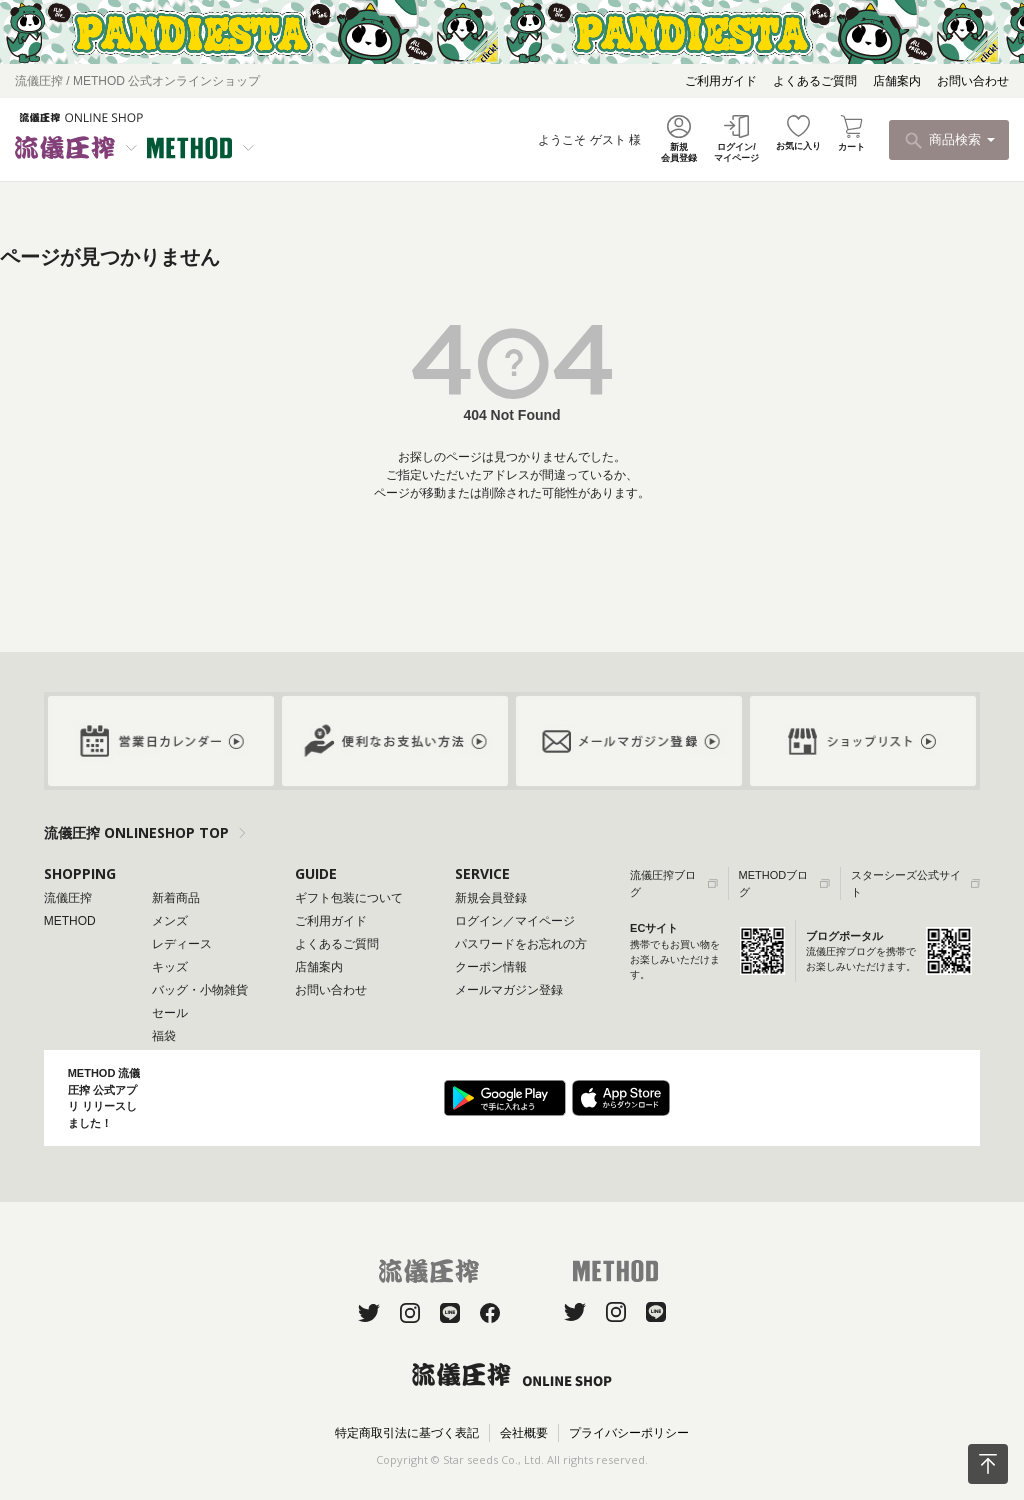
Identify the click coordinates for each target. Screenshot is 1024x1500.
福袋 (164, 1036)
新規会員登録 (491, 898)
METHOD (70, 921)
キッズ (170, 967)
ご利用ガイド (721, 81)
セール (170, 1013)
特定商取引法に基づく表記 (407, 1433)
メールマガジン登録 (509, 990)
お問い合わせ (973, 81)
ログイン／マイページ (515, 921)
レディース (182, 944)
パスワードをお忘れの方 (521, 944)
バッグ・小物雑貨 (200, 990)
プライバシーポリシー (629, 1433)
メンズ (170, 921)
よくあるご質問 (815, 81)
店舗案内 (897, 81)
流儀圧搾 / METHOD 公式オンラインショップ (137, 81)
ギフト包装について (349, 898)
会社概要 (524, 1433)
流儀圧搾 (68, 898)
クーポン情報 (491, 967)
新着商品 (176, 898)
